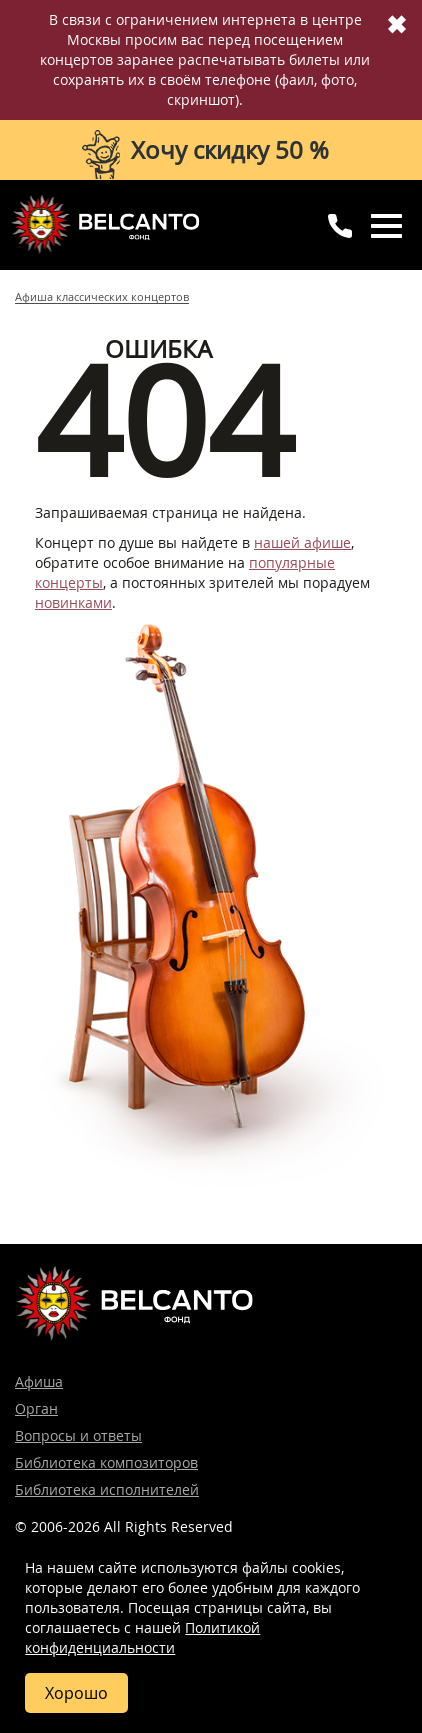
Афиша (39, 1381)
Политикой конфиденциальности (142, 1637)
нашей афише (302, 542)
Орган (36, 1408)
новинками (73, 602)
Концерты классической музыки (105, 224)
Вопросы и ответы (78, 1435)
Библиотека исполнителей (107, 1489)
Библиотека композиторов (106, 1462)
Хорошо (76, 1693)
